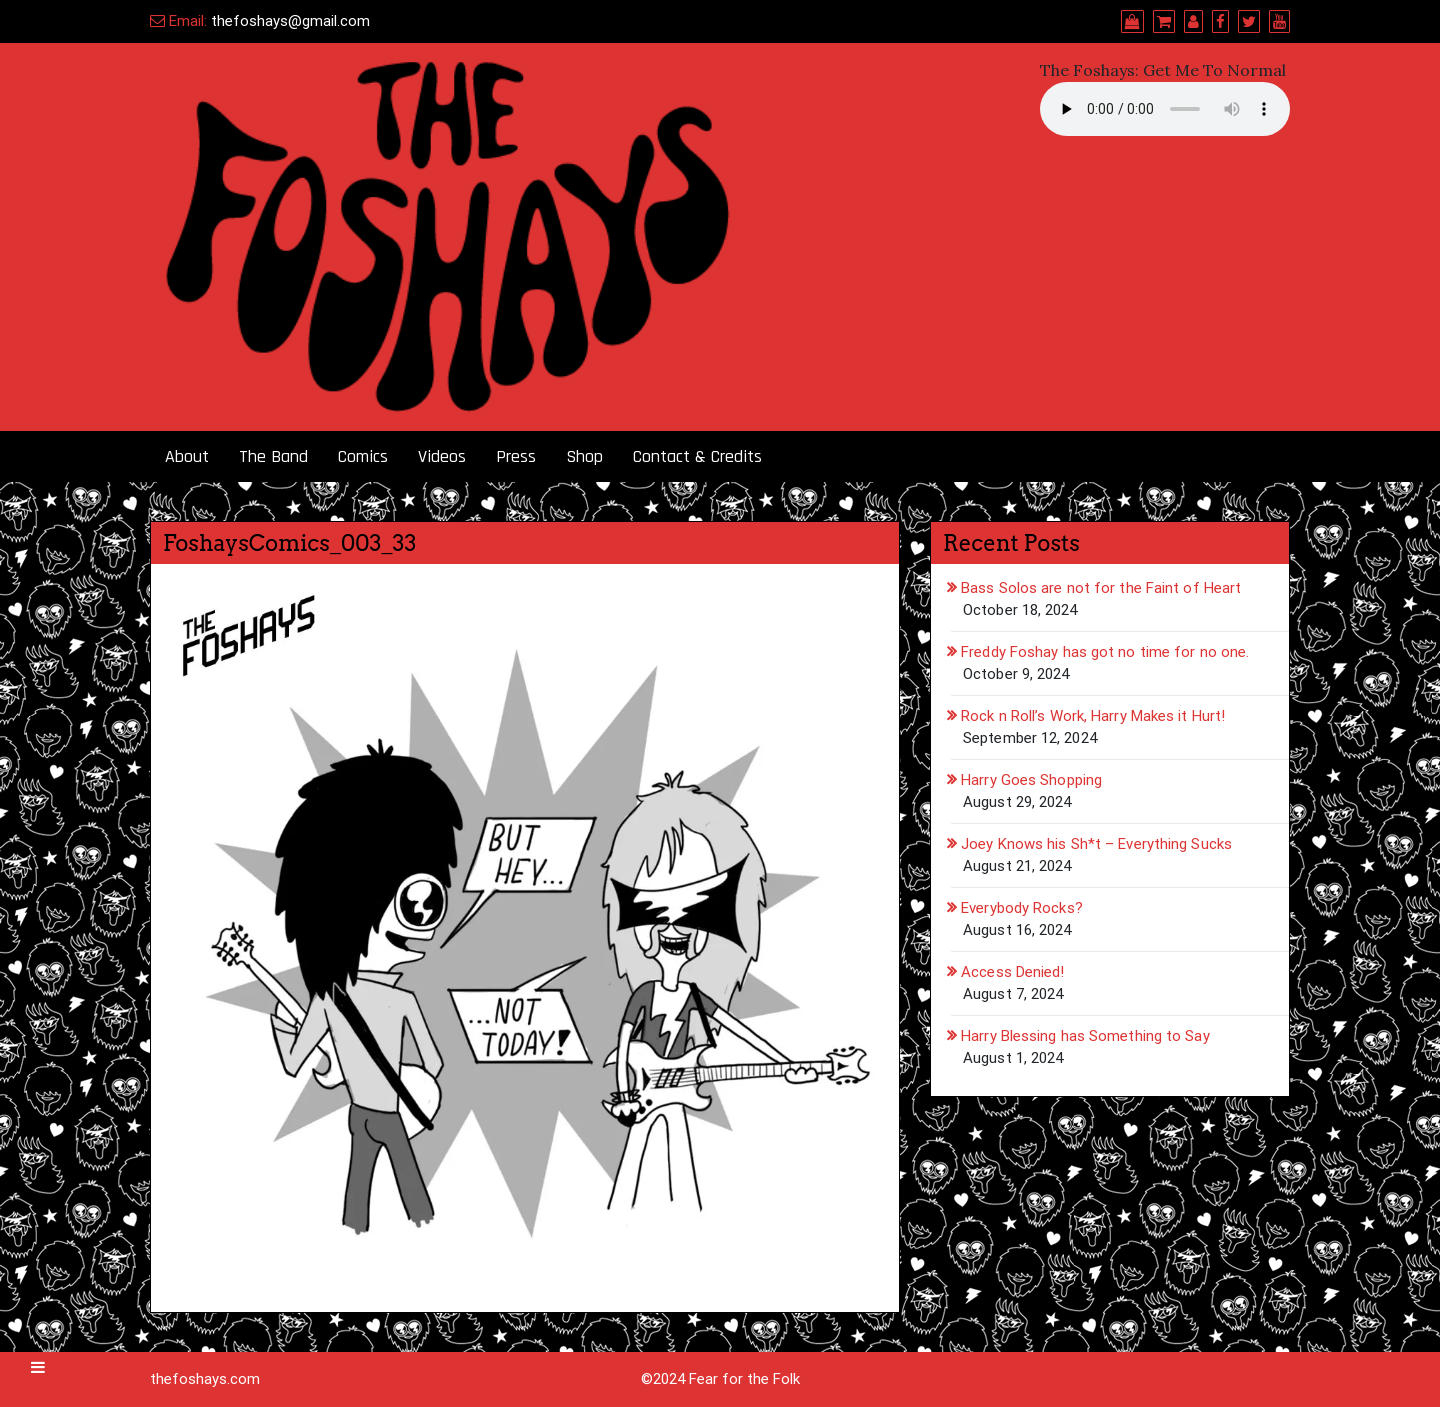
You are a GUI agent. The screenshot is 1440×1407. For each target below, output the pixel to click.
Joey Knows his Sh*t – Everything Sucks (1096, 844)
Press (516, 456)
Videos (442, 456)
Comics (363, 456)
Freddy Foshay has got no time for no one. (1105, 652)
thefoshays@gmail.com (290, 21)
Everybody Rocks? (1022, 908)
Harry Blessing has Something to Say (1085, 1036)
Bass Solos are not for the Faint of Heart (1101, 588)
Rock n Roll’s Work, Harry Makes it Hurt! (1093, 716)
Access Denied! (1012, 972)
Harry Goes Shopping (1031, 780)
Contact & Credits (697, 456)
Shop (584, 456)
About (187, 456)
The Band (273, 456)
